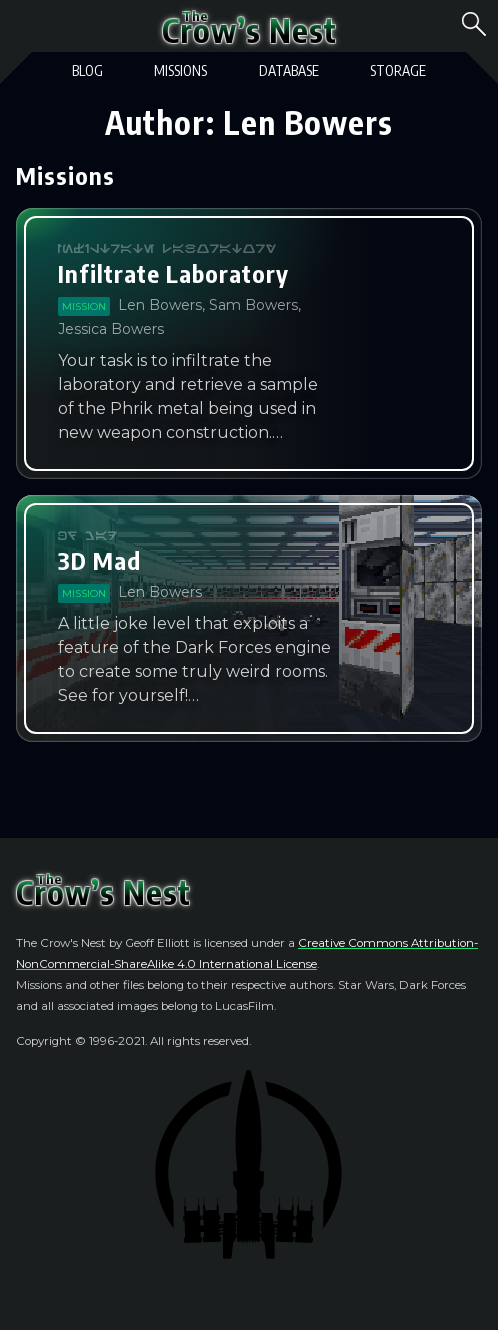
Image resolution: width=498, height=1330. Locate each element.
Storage (398, 70)
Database (289, 70)
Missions (180, 70)
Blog (87, 70)
